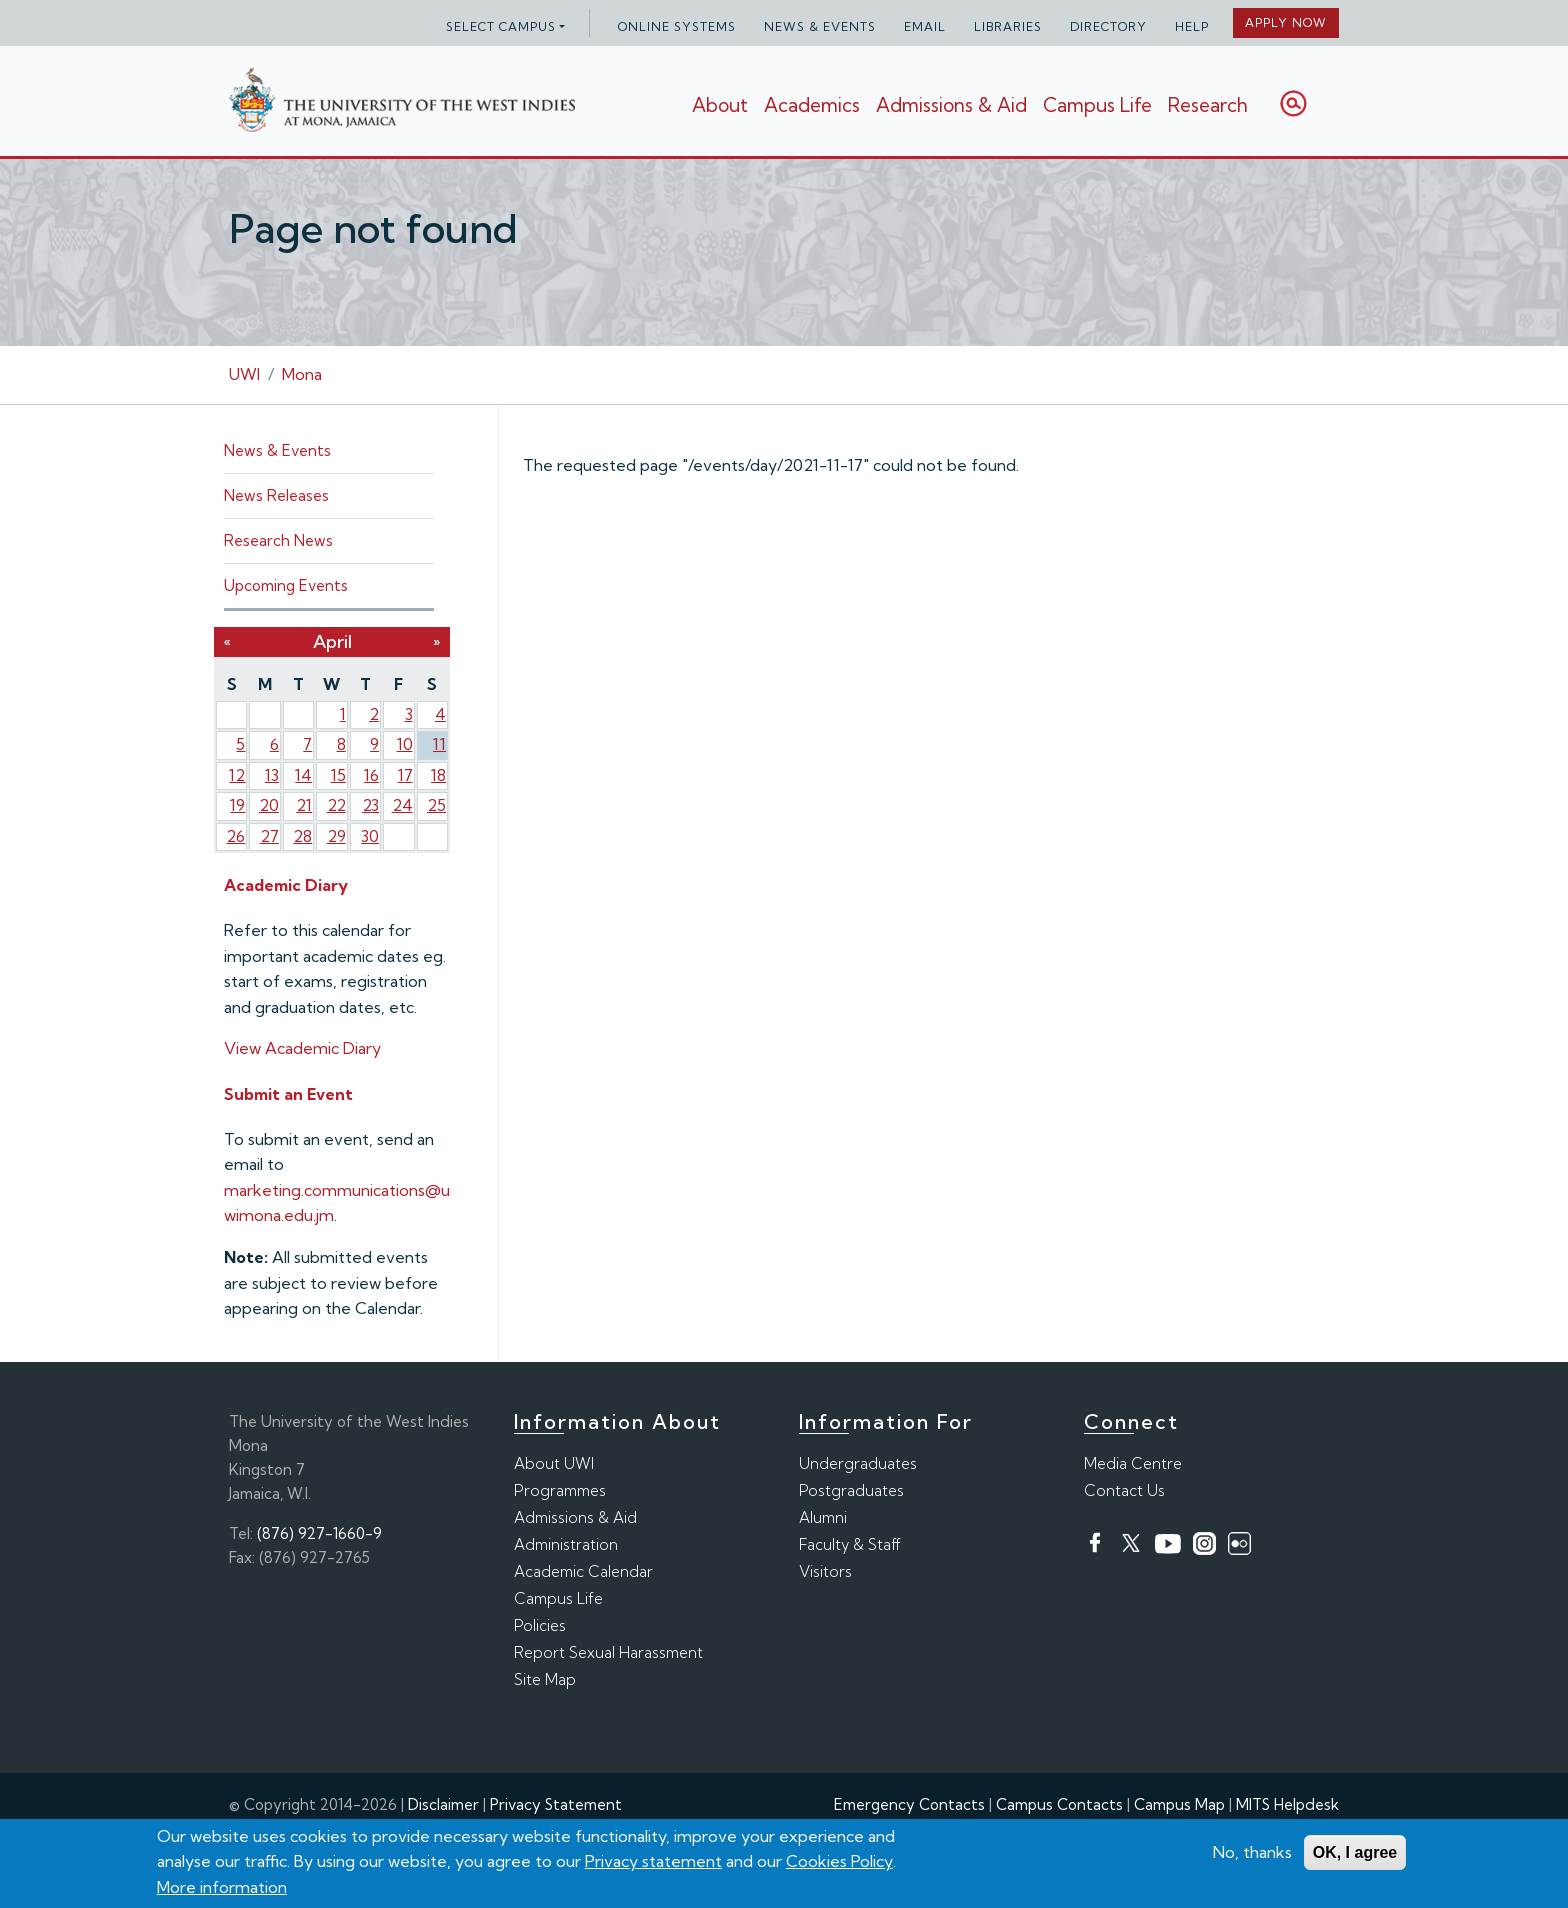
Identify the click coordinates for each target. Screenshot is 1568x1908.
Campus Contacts (1059, 1804)
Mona (302, 374)
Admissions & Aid (951, 105)
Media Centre (1133, 1463)
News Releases (276, 495)
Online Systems (677, 26)
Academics (812, 105)
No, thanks (1252, 1852)
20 (269, 805)
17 (405, 775)
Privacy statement (653, 1862)
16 (371, 775)
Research (1208, 105)
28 (302, 836)
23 (370, 805)
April (332, 641)
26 (235, 836)
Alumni (823, 1517)
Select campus (501, 26)
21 (304, 805)
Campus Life (1097, 105)
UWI (244, 374)
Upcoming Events (286, 585)
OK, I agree (1355, 1852)
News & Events (820, 26)
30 (370, 836)
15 (338, 775)
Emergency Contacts (909, 1804)
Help (1192, 26)
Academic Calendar (583, 1571)
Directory (1108, 26)
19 (237, 805)
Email (925, 26)
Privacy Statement (556, 1804)
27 (269, 836)
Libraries (1008, 26)
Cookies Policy (839, 1862)
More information (222, 1887)
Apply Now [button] (1286, 22)
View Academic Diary (302, 1048)
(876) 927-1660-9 (319, 1533)
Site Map (545, 1679)
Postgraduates (851, 1490)
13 (272, 775)
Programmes (560, 1490)
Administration (566, 1544)
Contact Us (1124, 1490)
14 (303, 775)
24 (402, 805)
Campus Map (1179, 1804)
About (720, 105)
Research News (278, 540)
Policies (540, 1625)
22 (336, 805)
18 (438, 775)
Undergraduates (858, 1463)
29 (336, 836)
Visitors (825, 1571)
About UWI (554, 1463)
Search (1293, 103)
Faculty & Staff (850, 1544)
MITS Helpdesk (1287, 1804)
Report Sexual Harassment (608, 1652)
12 (237, 775)
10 (405, 744)
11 (439, 744)
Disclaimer (443, 1804)
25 (436, 805)
